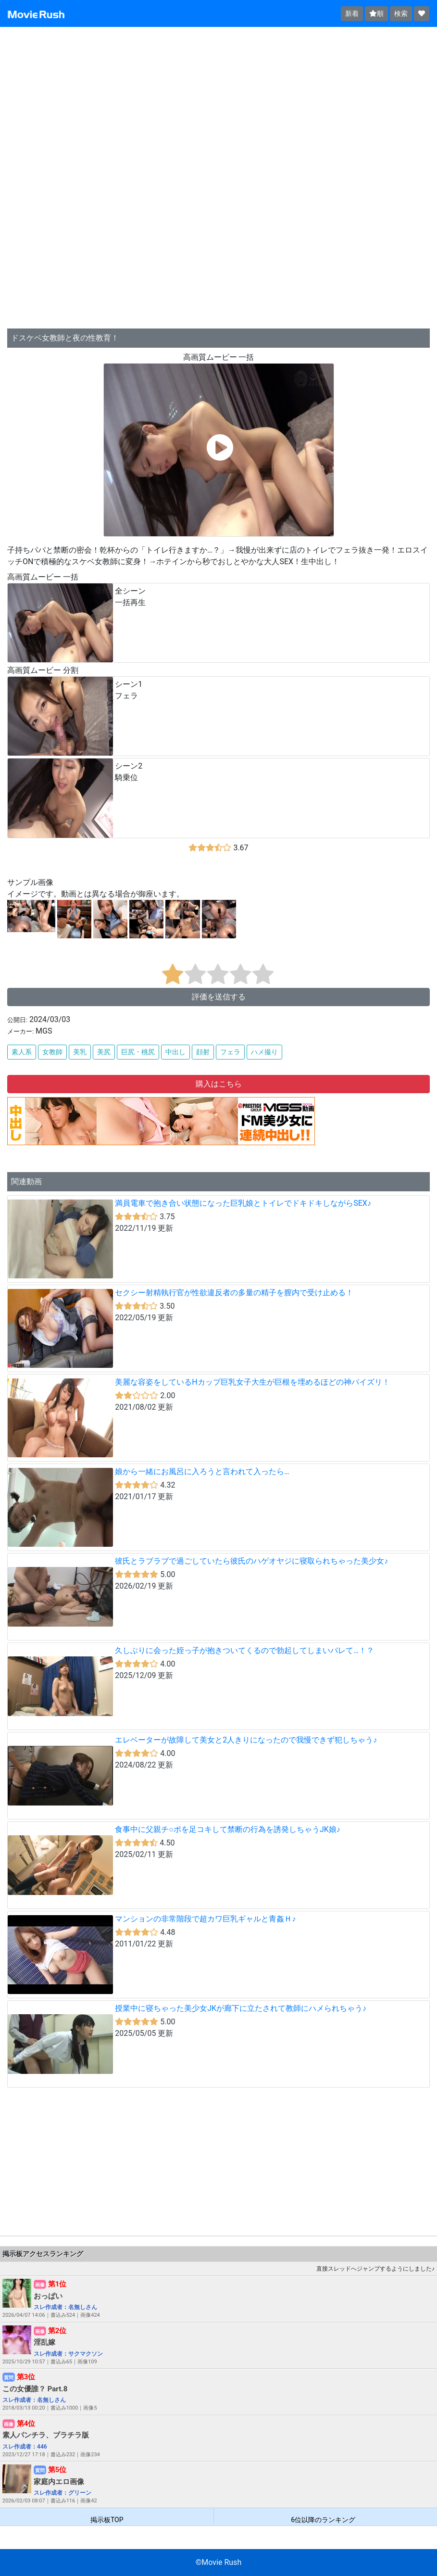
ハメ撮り (264, 1052)
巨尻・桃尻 (138, 1052)
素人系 (22, 1052)
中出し (175, 1052)
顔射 (203, 1052)
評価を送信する (219, 996)
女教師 (52, 1052)
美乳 (80, 1052)
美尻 (104, 1052)
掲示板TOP (107, 2519)
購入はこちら (219, 1083)
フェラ (230, 1052)
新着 (352, 13)
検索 (401, 13)
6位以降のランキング (323, 2519)
